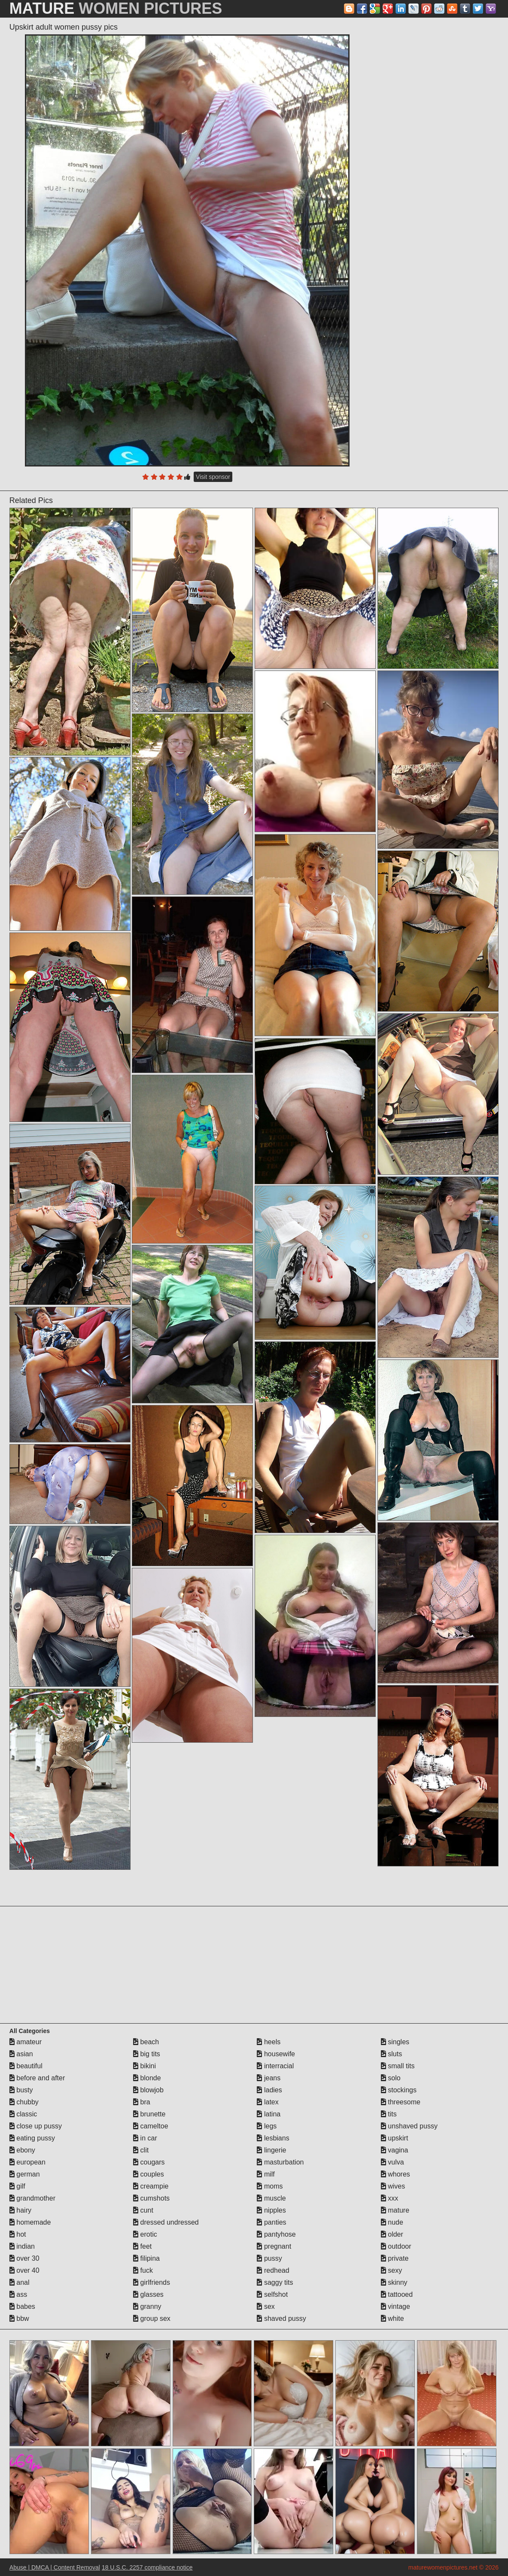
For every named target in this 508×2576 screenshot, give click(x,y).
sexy (391, 2270)
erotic (145, 2234)
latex (267, 2102)
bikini (144, 2066)
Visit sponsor (213, 476)
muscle (271, 2198)
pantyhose (276, 2234)
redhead (273, 2270)
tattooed (397, 2294)
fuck (143, 2270)
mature (395, 2210)
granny (147, 2306)
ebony (22, 2150)
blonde (147, 2078)
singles (395, 2042)
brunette (149, 2114)
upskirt (394, 2138)
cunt (143, 2210)
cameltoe (150, 2126)
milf (265, 2174)
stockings (399, 2090)
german (24, 2174)
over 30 (24, 2258)
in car (145, 2138)
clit (141, 2150)
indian (22, 2246)
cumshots (151, 2198)
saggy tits (275, 2282)
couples (148, 2174)
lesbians (273, 2138)
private (394, 2258)
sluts (391, 2054)
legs (267, 2126)
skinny (394, 2282)
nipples (271, 2210)
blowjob (148, 2090)
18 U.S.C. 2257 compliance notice (147, 2567)
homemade (30, 2222)
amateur (25, 2042)
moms (270, 2186)
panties (271, 2222)
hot (17, 2234)
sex (265, 2306)
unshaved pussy (409, 2126)
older (392, 2234)
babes (22, 2306)
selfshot (272, 2294)
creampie (150, 2186)
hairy (20, 2210)
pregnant (274, 2246)
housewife (276, 2054)
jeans (268, 2078)
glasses (148, 2294)
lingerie (271, 2150)
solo (391, 2078)
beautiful (26, 2066)
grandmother (32, 2198)
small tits (398, 2066)
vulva (392, 2162)
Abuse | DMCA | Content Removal (54, 2567)
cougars (148, 2162)
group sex (151, 2318)
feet (142, 2246)
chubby (24, 2102)
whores (395, 2174)
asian (21, 2054)
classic (23, 2114)
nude (392, 2222)
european (27, 2162)
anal (19, 2282)
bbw (19, 2318)
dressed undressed (166, 2222)
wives (393, 2186)
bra (141, 2102)
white (392, 2318)
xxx (389, 2198)
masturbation (280, 2162)
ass (18, 2294)
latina (268, 2114)
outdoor (396, 2246)
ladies (269, 2090)
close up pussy (35, 2126)
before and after (37, 2078)
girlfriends (151, 2282)
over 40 (24, 2270)
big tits (146, 2054)
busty (21, 2090)
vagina (394, 2150)
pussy (269, 2258)
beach (146, 2042)
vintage (395, 2306)
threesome (400, 2102)
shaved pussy (281, 2318)
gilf (17, 2186)
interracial (275, 2066)
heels (268, 2042)
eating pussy (32, 2138)
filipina (146, 2258)
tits (389, 2114)
